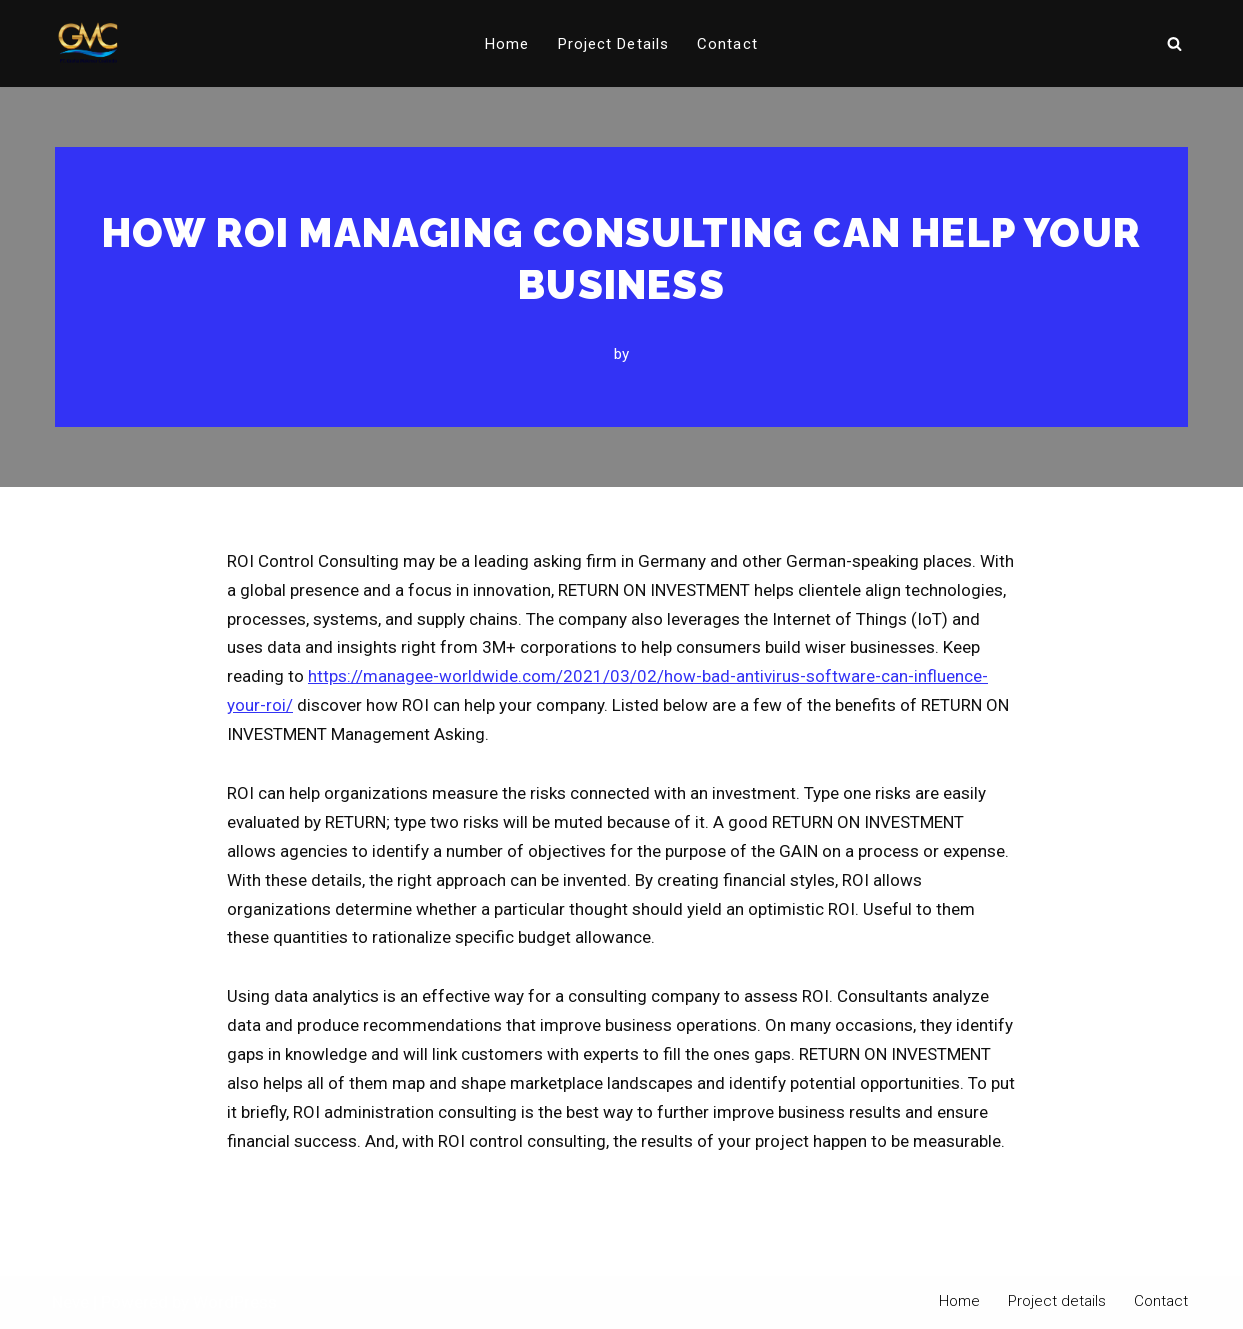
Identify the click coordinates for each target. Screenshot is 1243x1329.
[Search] (1174, 43)
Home (507, 44)
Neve (70, 1302)
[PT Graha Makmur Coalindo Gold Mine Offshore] (88, 43)
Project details (614, 44)
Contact (727, 44)
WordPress (235, 1302)
